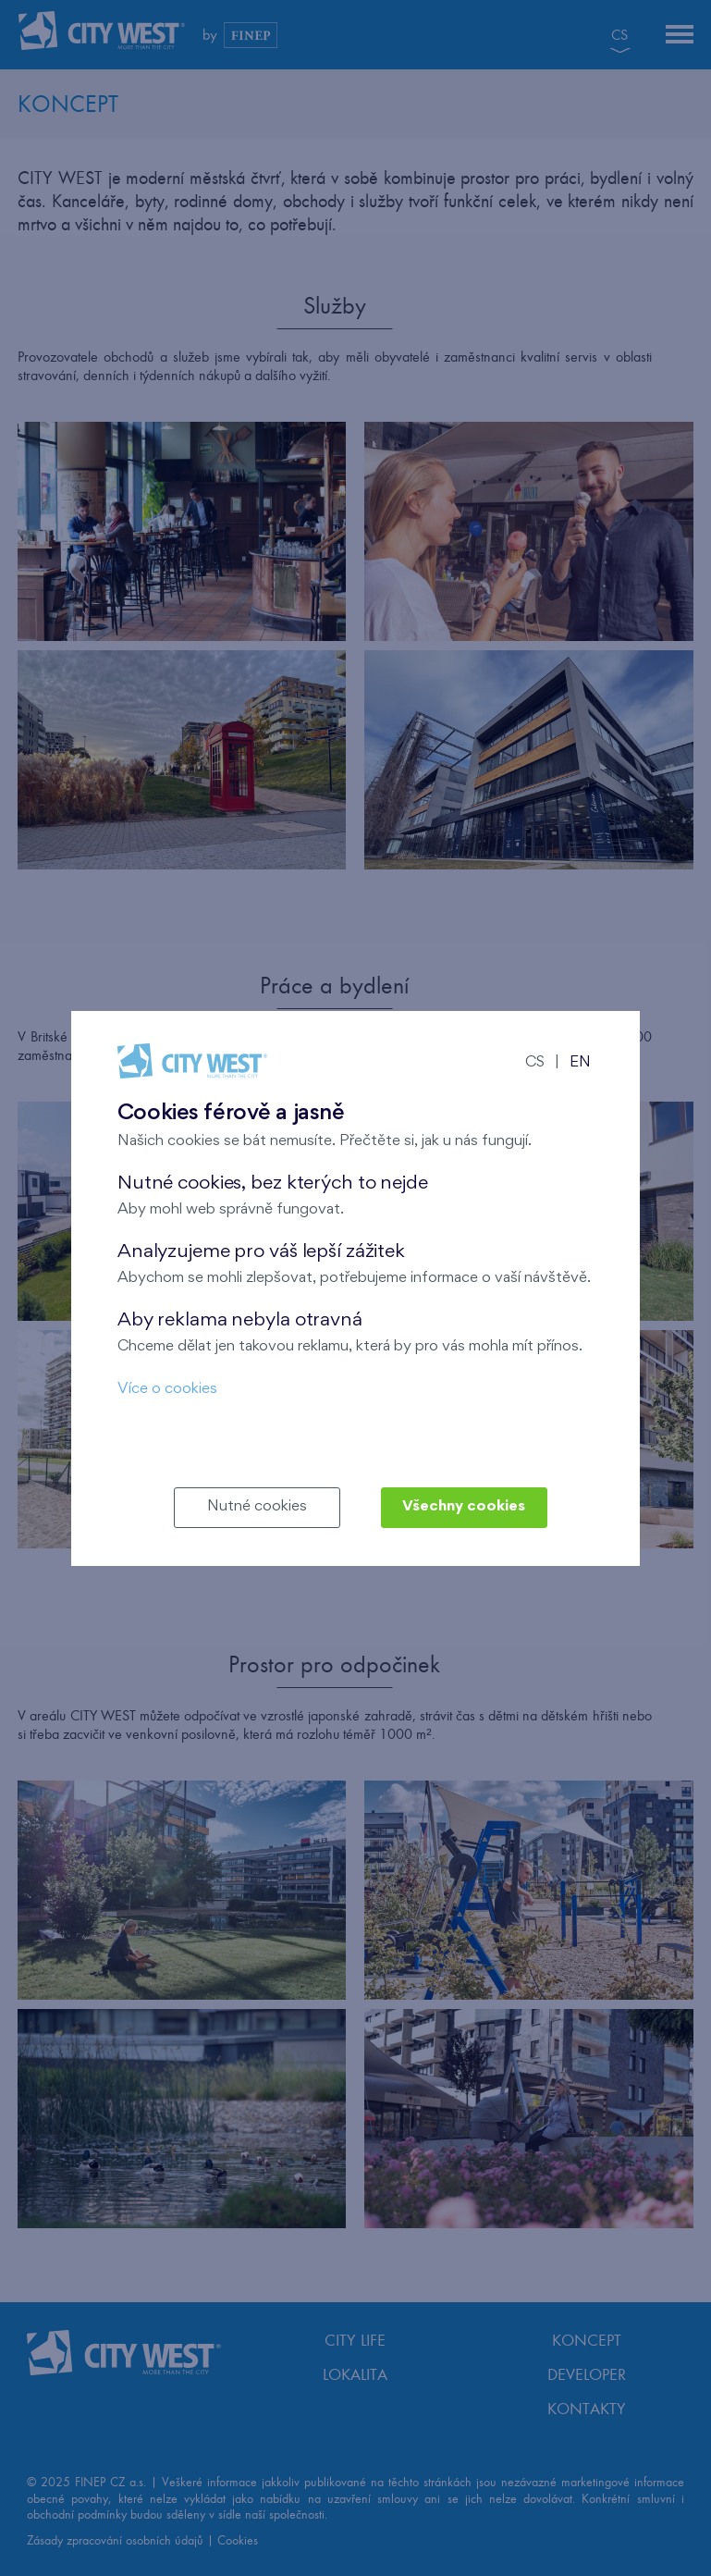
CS (535, 1063)
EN (580, 1063)
